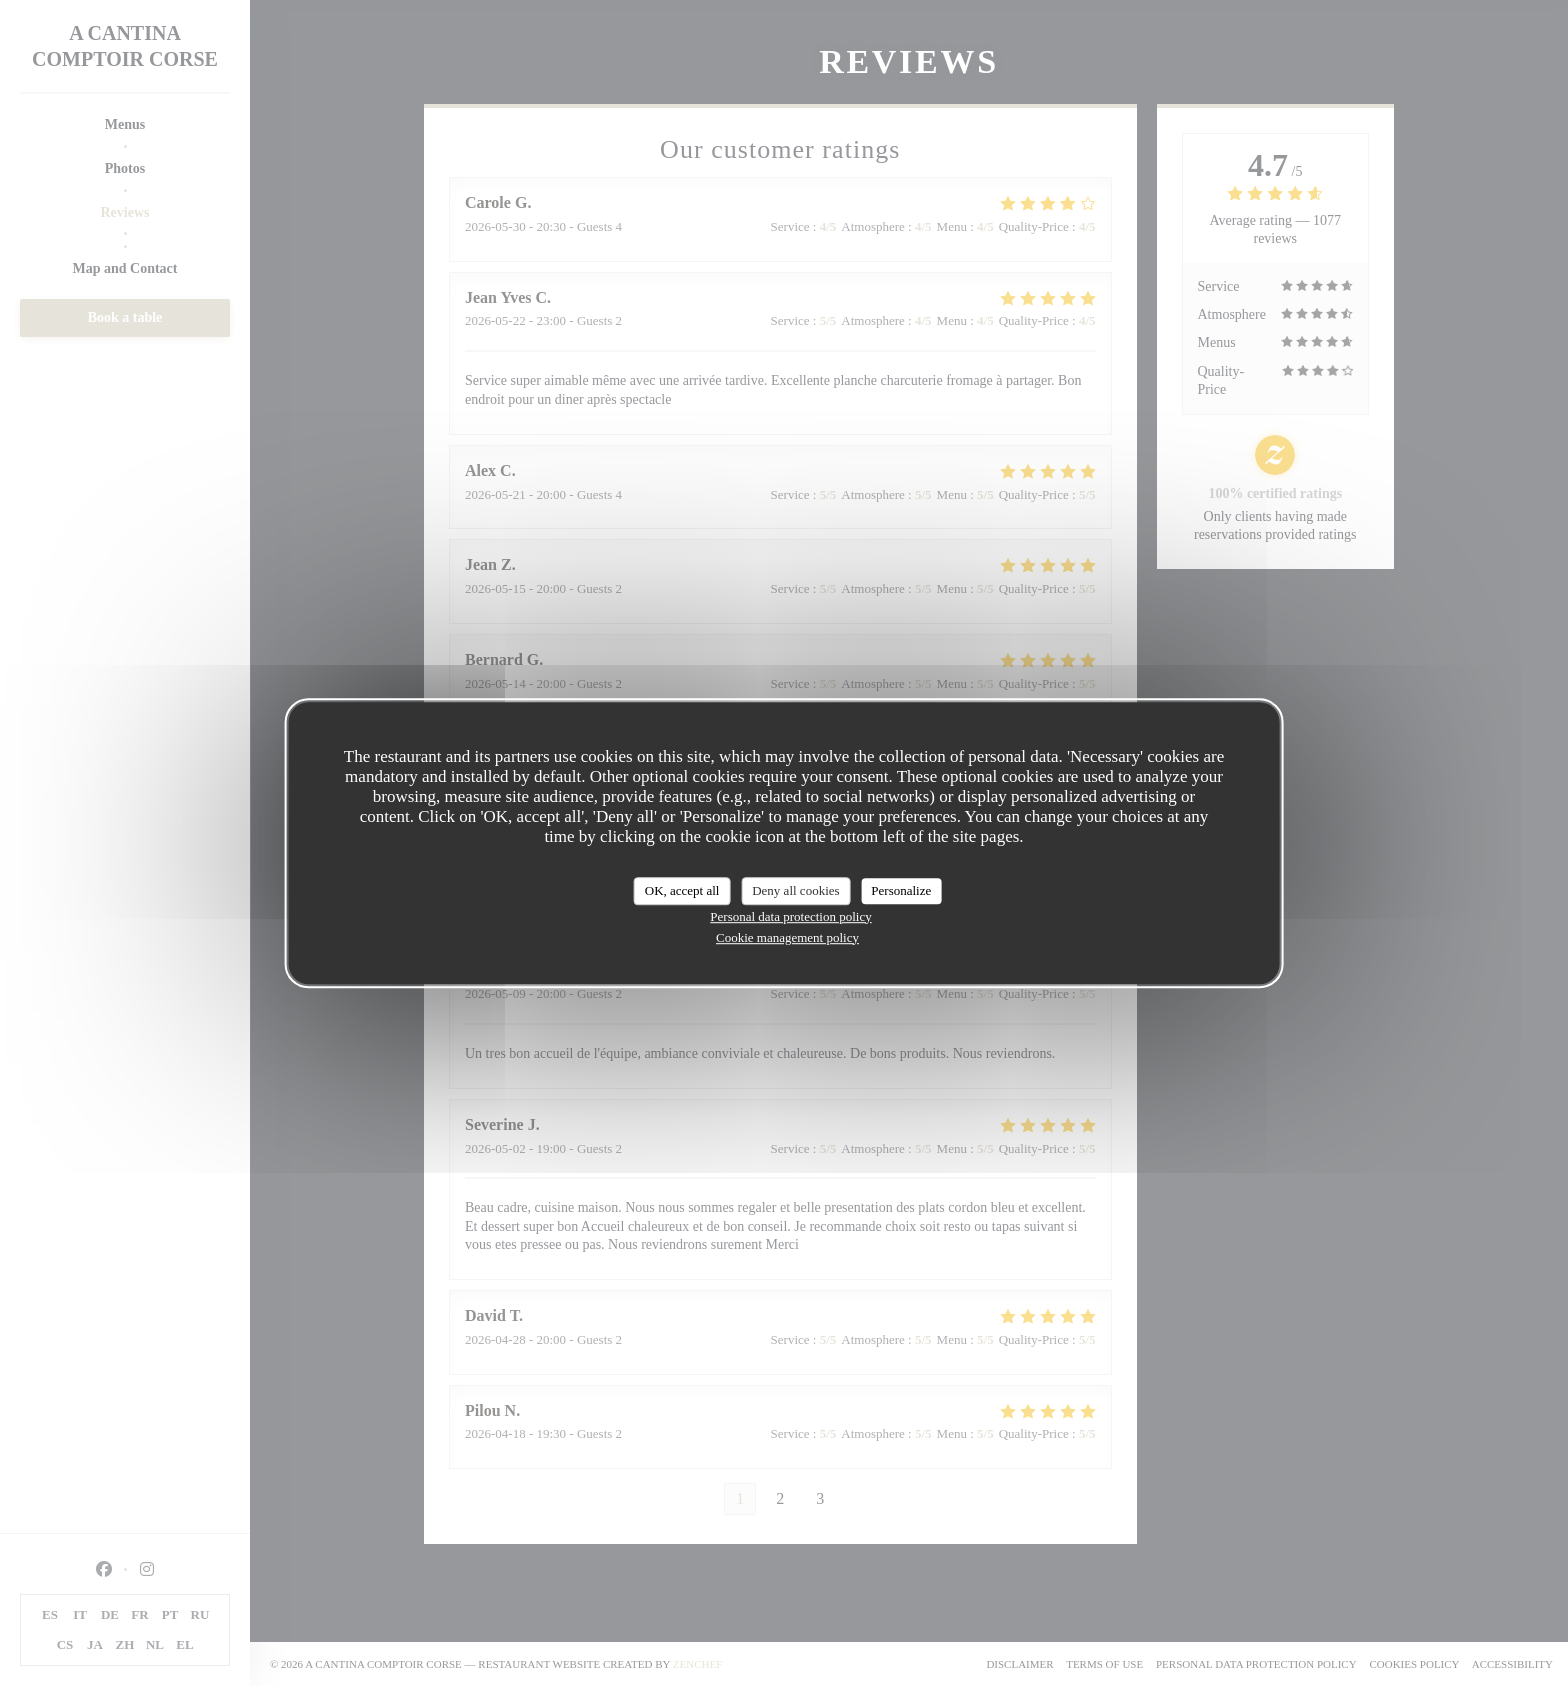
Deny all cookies (795, 890)
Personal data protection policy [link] (790, 916)
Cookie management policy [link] (787, 937)
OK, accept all (682, 890)
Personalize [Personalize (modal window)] (901, 890)
